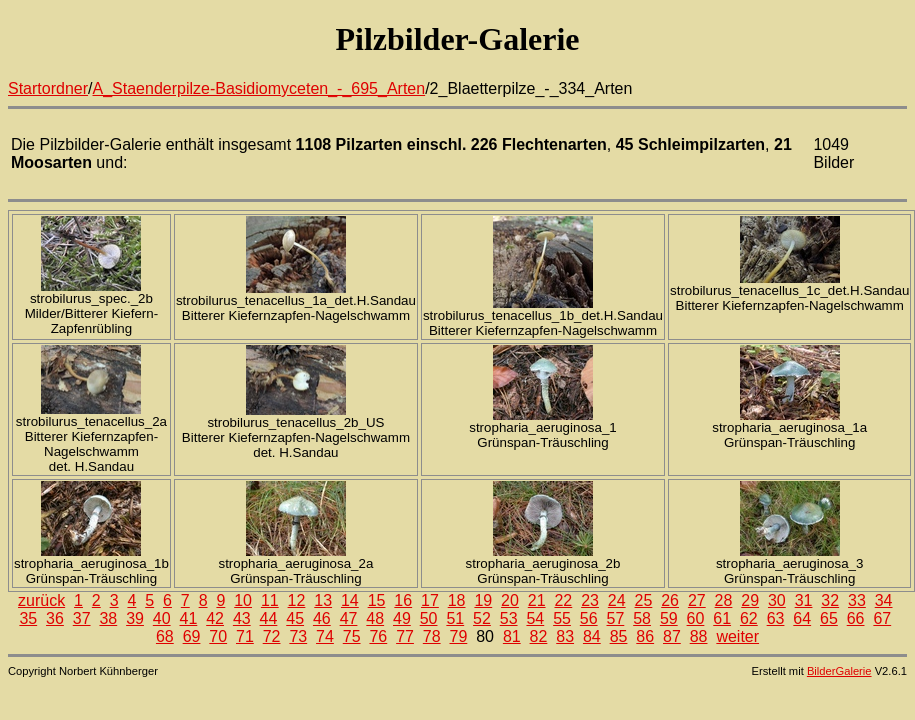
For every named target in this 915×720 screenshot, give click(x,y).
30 (777, 600)
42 (215, 618)
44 (269, 618)
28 (724, 600)
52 (482, 618)
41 (189, 618)
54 (535, 618)
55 (562, 618)
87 (672, 636)
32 (830, 600)
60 (696, 618)
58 (642, 618)
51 (455, 618)
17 (430, 600)
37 (82, 618)
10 (243, 600)
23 (590, 600)
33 (857, 600)
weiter (737, 636)
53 (509, 618)
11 (270, 600)
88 (699, 636)
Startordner (48, 88)
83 (565, 636)
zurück (41, 600)
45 (295, 618)
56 (589, 618)
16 (403, 600)
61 (722, 618)
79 (459, 636)
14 (350, 600)
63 (776, 618)
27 (697, 600)
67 (882, 618)
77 (405, 636)
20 (510, 600)
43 (242, 618)
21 (537, 600)
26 (670, 600)
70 (218, 636)
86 (645, 636)
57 (616, 618)
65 (829, 618)
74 (325, 636)
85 (619, 636)
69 (192, 636)
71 (245, 636)
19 (483, 600)
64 (802, 618)
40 (162, 618)
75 (352, 636)
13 (323, 600)
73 (298, 636)
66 (856, 618)
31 (804, 600)
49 (402, 618)
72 (272, 636)
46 (322, 618)
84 (592, 636)
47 (349, 618)
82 (539, 636)
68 (165, 636)
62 (749, 618)
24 (617, 600)
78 (432, 636)
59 (669, 618)
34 (884, 600)
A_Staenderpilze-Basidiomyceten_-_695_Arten (259, 88)
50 (429, 618)
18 (457, 600)
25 (644, 600)
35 (28, 618)
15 (377, 600)
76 (378, 636)
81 (512, 636)
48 (375, 618)
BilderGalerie (839, 671)
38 (108, 618)
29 (750, 600)
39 (135, 618)
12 (297, 600)
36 (55, 618)
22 (563, 600)
